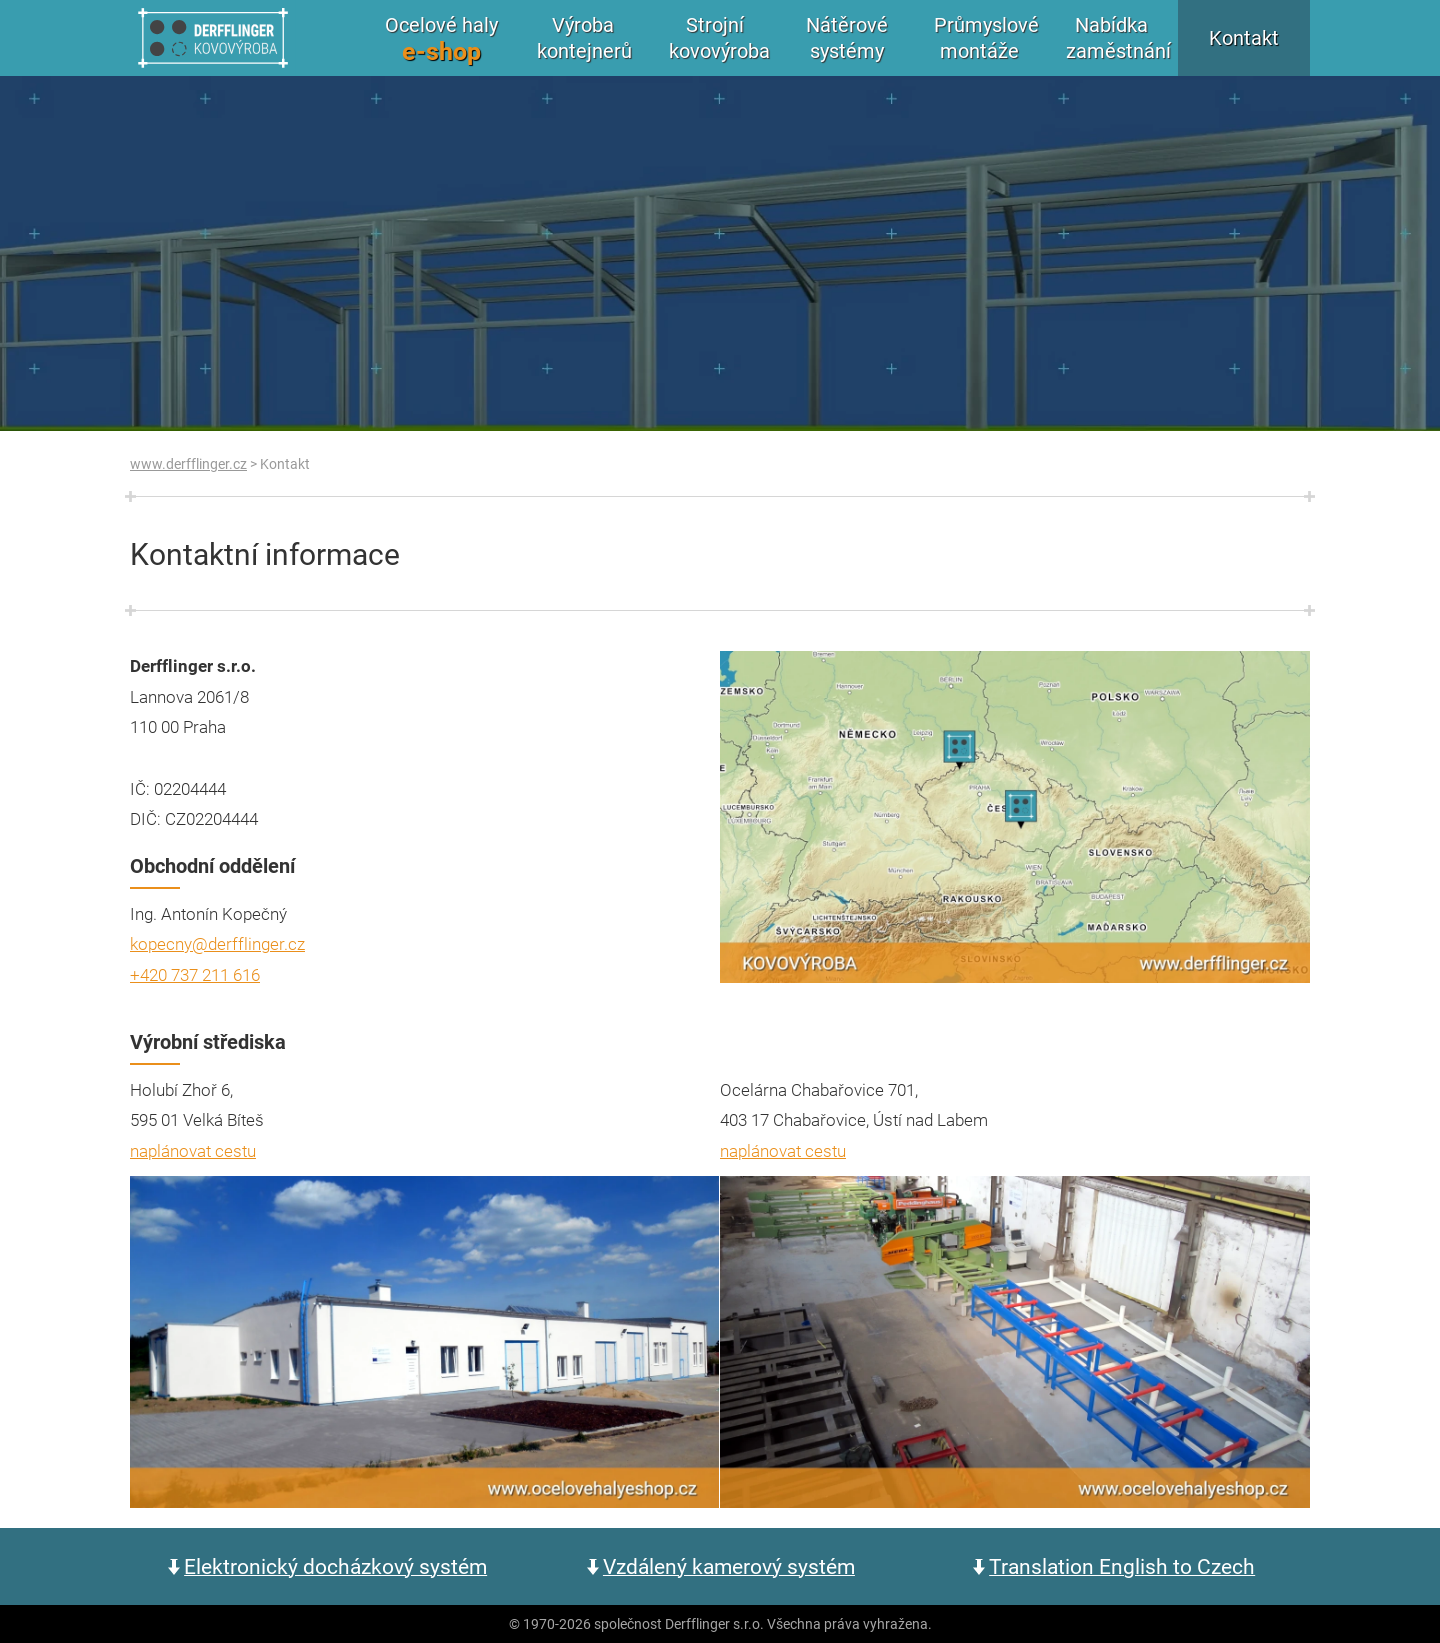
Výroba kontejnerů (584, 37)
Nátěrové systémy (847, 37)
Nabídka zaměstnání (1118, 37)
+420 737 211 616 (195, 974)
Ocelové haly (441, 39)
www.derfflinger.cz (188, 463)
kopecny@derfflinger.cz (217, 943)
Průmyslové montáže (986, 37)
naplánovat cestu (193, 1150)
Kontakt (1244, 37)
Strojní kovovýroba (719, 37)
